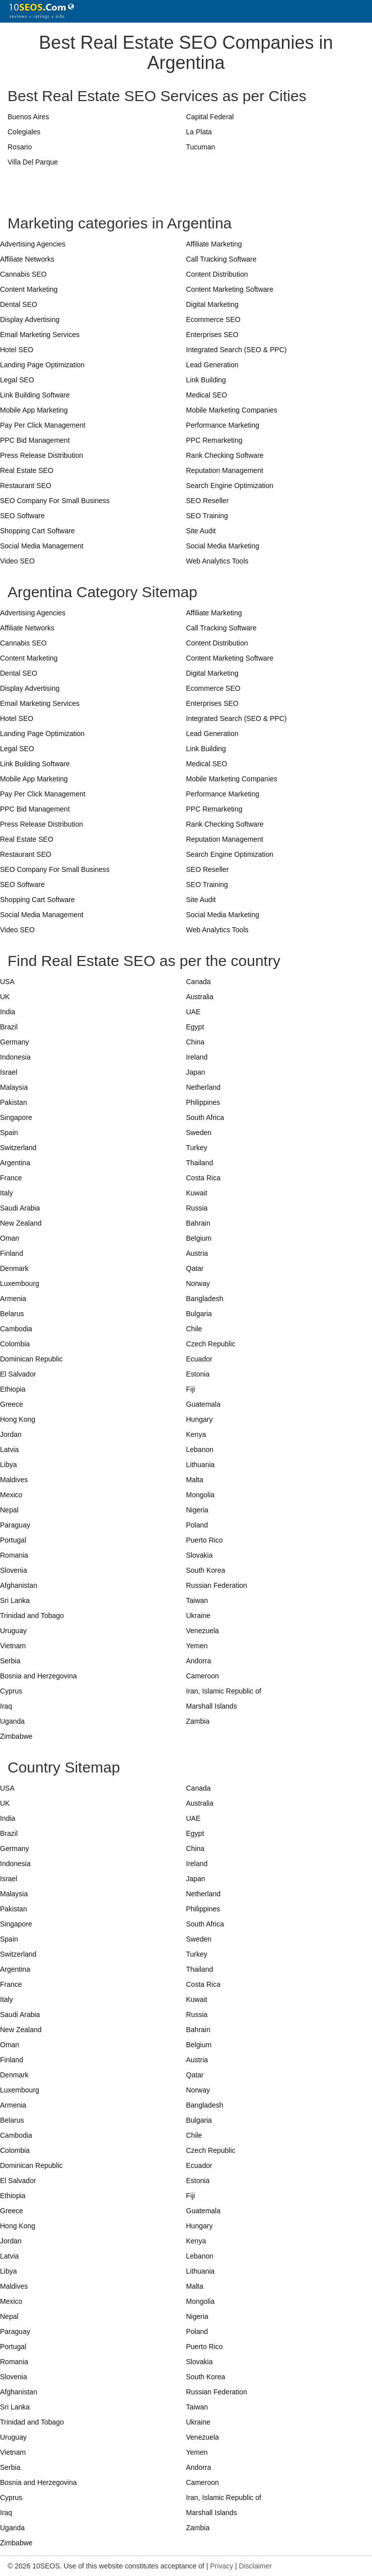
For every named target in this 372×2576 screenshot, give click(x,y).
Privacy (221, 2566)
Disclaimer (255, 2566)
